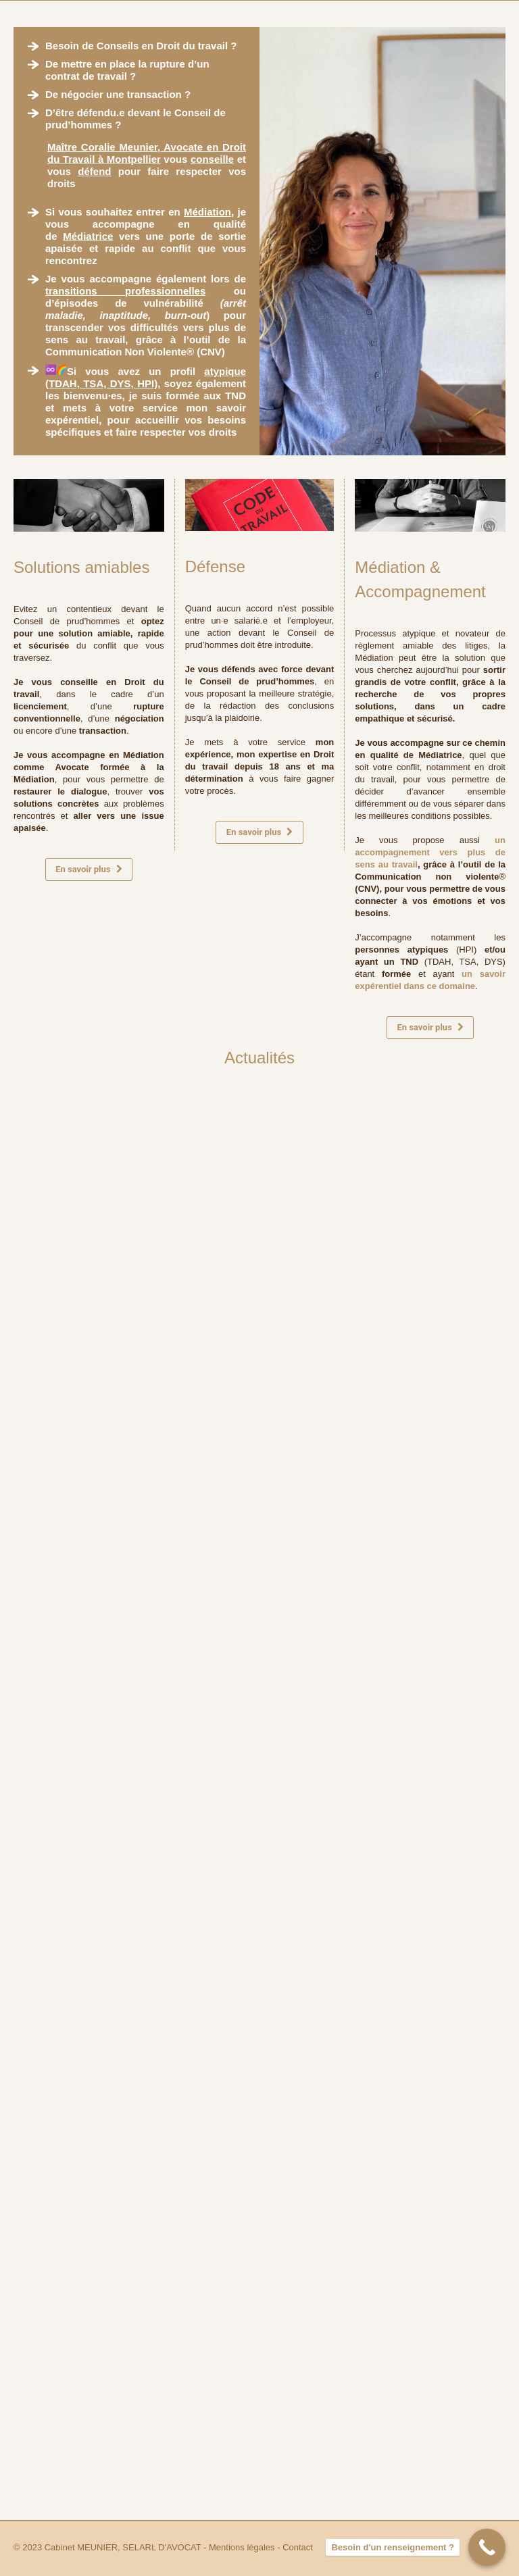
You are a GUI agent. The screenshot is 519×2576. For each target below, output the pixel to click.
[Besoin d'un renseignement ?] (486, 2547)
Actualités (259, 1058)
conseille (212, 159)
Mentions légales (242, 2547)
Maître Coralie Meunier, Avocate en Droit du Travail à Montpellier (146, 153)
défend (94, 171)
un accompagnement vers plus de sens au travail (430, 852)
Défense (215, 566)
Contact (297, 2547)
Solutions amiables (81, 567)
